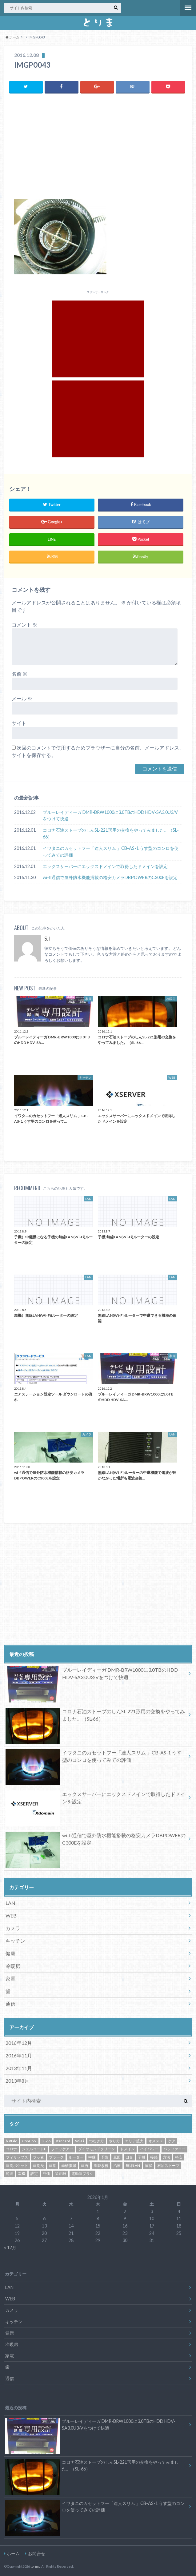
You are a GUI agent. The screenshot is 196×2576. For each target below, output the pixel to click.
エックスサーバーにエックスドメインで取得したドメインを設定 (105, 866)
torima (35, 2566)
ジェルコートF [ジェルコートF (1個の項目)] (34, 2149)
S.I (47, 938)
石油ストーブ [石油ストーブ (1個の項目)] (168, 2165)
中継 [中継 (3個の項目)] (92, 2157)
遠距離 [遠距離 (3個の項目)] (60, 2173)
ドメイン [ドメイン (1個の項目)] (127, 2149)
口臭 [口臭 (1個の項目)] (129, 2157)
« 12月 (10, 2247)
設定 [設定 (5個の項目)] (34, 2173)
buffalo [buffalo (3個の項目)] (11, 2141)
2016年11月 (19, 2055)
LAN (10, 1903)
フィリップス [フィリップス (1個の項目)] (17, 2157)
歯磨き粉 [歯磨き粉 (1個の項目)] (101, 2165)
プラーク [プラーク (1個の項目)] (56, 2157)
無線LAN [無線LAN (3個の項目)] (133, 2165)
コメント (24, 624)
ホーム (13, 2553)
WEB (11, 1915)
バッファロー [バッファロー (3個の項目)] (174, 2149)
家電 (10, 1978)
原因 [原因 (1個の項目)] (117, 2157)
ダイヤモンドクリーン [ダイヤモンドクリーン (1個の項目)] (96, 2149)
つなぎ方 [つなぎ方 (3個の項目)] (96, 2141)
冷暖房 (13, 1966)
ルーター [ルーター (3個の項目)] (76, 2157)
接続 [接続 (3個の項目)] (154, 2157)
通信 (10, 2004)
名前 (19, 673)
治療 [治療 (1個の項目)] (117, 2165)
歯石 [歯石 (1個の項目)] (84, 2165)
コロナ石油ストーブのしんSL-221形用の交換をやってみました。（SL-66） (111, 833)
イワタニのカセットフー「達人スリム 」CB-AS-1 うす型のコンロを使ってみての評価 (110, 852)
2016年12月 (19, 2043)
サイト (19, 723)
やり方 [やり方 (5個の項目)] (114, 2141)
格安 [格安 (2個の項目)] (178, 2157)
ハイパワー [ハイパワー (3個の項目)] (149, 2149)
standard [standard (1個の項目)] (62, 2141)
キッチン (15, 1941)
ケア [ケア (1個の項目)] (171, 2141)
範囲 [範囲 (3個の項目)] (9, 2173)
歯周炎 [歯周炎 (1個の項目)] (38, 2165)
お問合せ (36, 2553)
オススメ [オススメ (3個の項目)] (155, 2141)
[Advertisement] (98, 148)
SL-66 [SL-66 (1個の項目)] (46, 2141)
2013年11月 (19, 2068)
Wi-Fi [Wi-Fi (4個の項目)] (79, 2141)
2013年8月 (17, 2081)
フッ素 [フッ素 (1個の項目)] (38, 2157)
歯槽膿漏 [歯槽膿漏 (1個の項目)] (68, 2165)
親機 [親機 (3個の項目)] (22, 2173)
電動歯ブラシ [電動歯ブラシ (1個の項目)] (82, 2173)
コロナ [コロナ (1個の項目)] (11, 2149)
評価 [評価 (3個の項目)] (46, 2173)
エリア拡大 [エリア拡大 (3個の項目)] (134, 2141)
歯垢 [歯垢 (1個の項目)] (52, 2165)
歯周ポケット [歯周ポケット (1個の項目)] (17, 2165)
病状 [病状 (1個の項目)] (148, 2165)
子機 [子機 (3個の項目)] (141, 2157)
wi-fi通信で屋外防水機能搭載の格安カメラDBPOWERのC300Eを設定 (110, 877)
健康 (10, 1953)
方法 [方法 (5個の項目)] (166, 2157)
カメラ (13, 1928)
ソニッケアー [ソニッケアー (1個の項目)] (62, 2149)
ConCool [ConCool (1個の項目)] (29, 2141)
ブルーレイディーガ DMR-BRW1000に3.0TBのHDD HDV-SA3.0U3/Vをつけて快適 (110, 815)
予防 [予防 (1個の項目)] (104, 2157)
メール (22, 698)
